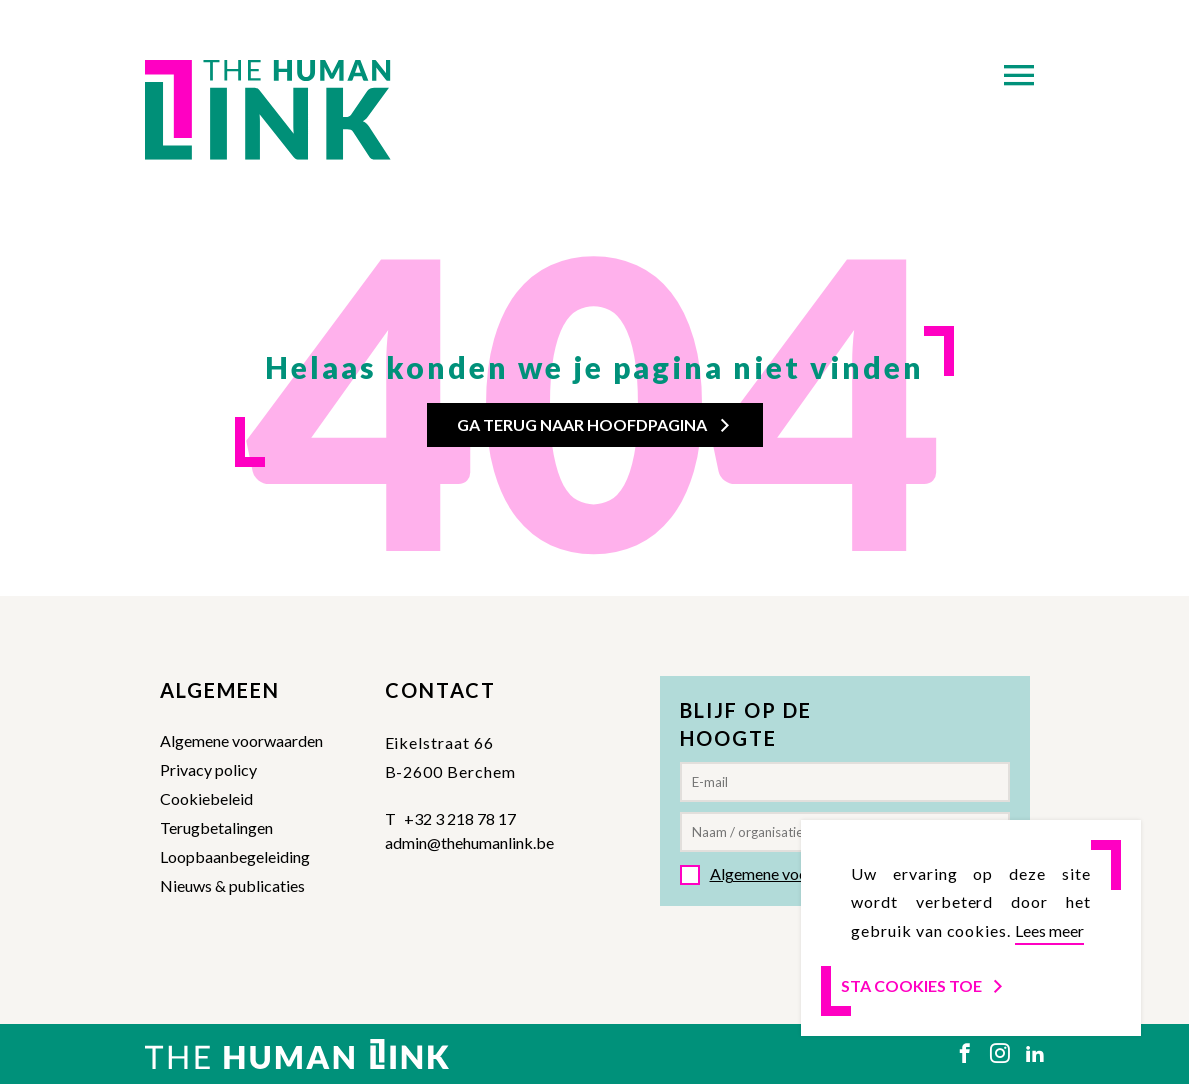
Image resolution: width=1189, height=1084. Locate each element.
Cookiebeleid (206, 798)
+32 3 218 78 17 (460, 818)
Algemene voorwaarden (241, 740)
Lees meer (1049, 930)
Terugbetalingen (216, 827)
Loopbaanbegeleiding (235, 856)
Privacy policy (208, 769)
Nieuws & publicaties (232, 885)
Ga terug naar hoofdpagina (595, 424)
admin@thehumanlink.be (469, 842)
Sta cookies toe (923, 985)
